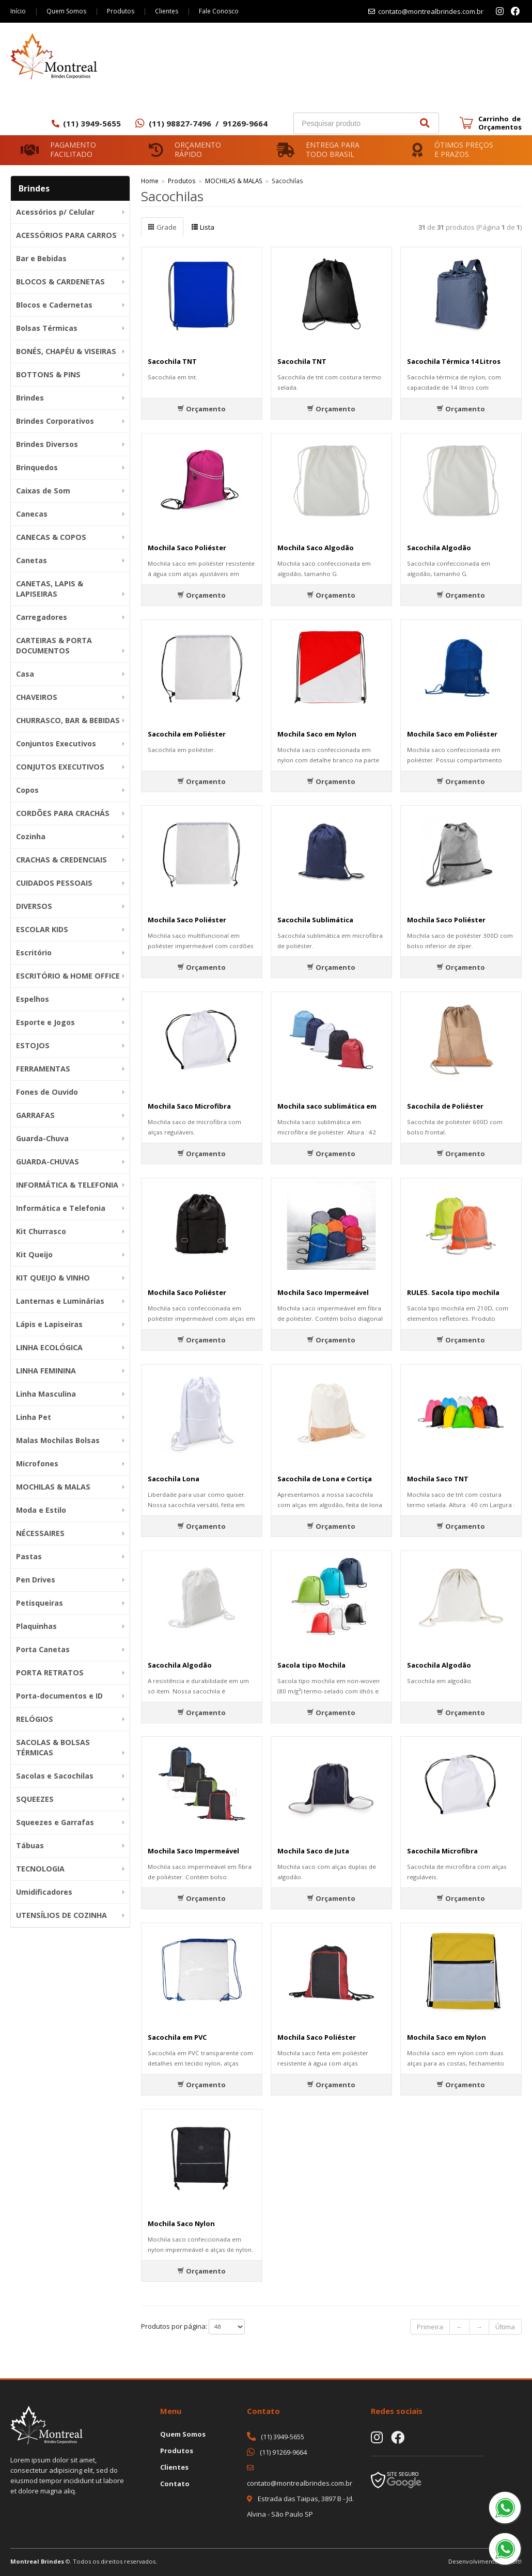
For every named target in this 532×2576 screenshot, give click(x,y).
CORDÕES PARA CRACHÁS (62, 813)
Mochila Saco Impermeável (323, 1292)
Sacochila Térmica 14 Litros (453, 361)
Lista (202, 227)
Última (505, 2326)
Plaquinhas (36, 1626)
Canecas (32, 514)
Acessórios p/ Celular (55, 212)
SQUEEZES (35, 1799)
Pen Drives (35, 1580)
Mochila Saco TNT (437, 1478)
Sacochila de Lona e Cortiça (324, 1478)
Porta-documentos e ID (59, 1696)
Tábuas (30, 1845)
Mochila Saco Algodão (315, 547)
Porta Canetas (43, 1649)
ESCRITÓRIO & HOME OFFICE (68, 976)
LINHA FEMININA (46, 1370)
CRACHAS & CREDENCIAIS (61, 860)
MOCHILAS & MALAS (53, 1487)
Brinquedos (37, 467)
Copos (27, 790)
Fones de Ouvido (47, 1092)
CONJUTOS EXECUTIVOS (60, 767)
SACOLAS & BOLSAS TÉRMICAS (53, 1747)
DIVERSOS (34, 906)
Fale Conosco (219, 11)
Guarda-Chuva (42, 1138)
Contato (175, 2483)
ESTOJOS (33, 1045)
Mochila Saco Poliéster (187, 547)
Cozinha (30, 836)
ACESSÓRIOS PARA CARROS (66, 235)
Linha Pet (33, 1417)
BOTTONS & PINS (48, 374)
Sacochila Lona (173, 1478)
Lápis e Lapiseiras (49, 1324)
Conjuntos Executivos (56, 743)
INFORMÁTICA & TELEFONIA (67, 1185)
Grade (162, 227)
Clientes (166, 11)
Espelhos (32, 999)
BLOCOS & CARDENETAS (60, 281)
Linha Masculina (46, 1394)
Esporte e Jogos (45, 1022)
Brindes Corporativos (55, 421)
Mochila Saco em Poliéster (452, 734)
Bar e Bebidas (41, 258)
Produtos (120, 11)
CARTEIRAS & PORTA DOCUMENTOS (54, 645)
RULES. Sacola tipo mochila (453, 1292)
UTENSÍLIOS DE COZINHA (61, 1915)
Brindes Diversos (47, 444)
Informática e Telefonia (60, 1208)
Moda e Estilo (41, 1510)
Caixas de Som (43, 490)
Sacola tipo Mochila (311, 1665)
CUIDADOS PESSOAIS (54, 883)
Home (150, 181)
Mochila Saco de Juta (313, 1850)
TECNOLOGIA (40, 1869)
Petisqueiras (39, 1603)
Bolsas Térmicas (46, 328)
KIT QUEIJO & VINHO (53, 1278)
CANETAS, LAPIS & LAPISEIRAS (49, 589)
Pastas (29, 1556)
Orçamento (201, 408)
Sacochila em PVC (177, 2037)
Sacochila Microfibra (442, 1850)
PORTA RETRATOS (50, 1672)
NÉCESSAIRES (40, 1533)
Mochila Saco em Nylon (316, 734)
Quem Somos (66, 11)
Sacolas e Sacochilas (54, 1776)
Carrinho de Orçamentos (500, 123)
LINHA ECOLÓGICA (49, 1347)
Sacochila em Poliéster (187, 734)
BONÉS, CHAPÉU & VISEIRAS (66, 351)
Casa (25, 674)
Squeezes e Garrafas (55, 1822)
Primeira (430, 2326)
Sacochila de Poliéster (445, 1106)
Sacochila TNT (172, 361)
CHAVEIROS (36, 697)
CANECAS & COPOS (51, 537)
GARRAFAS (35, 1115)
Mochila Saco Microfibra (189, 1106)
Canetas (31, 560)
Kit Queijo (34, 1254)
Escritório (34, 952)
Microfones (37, 1463)
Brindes (30, 398)
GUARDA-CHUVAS (47, 1161)
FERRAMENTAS (43, 1069)
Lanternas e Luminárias (60, 1301)
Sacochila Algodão (439, 547)
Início (18, 11)
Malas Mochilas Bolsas (58, 1440)
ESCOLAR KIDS (42, 929)
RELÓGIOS (34, 1719)
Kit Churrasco (41, 1231)
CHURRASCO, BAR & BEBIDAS (68, 720)
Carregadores (41, 617)
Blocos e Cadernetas (54, 305)
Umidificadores (44, 1892)
